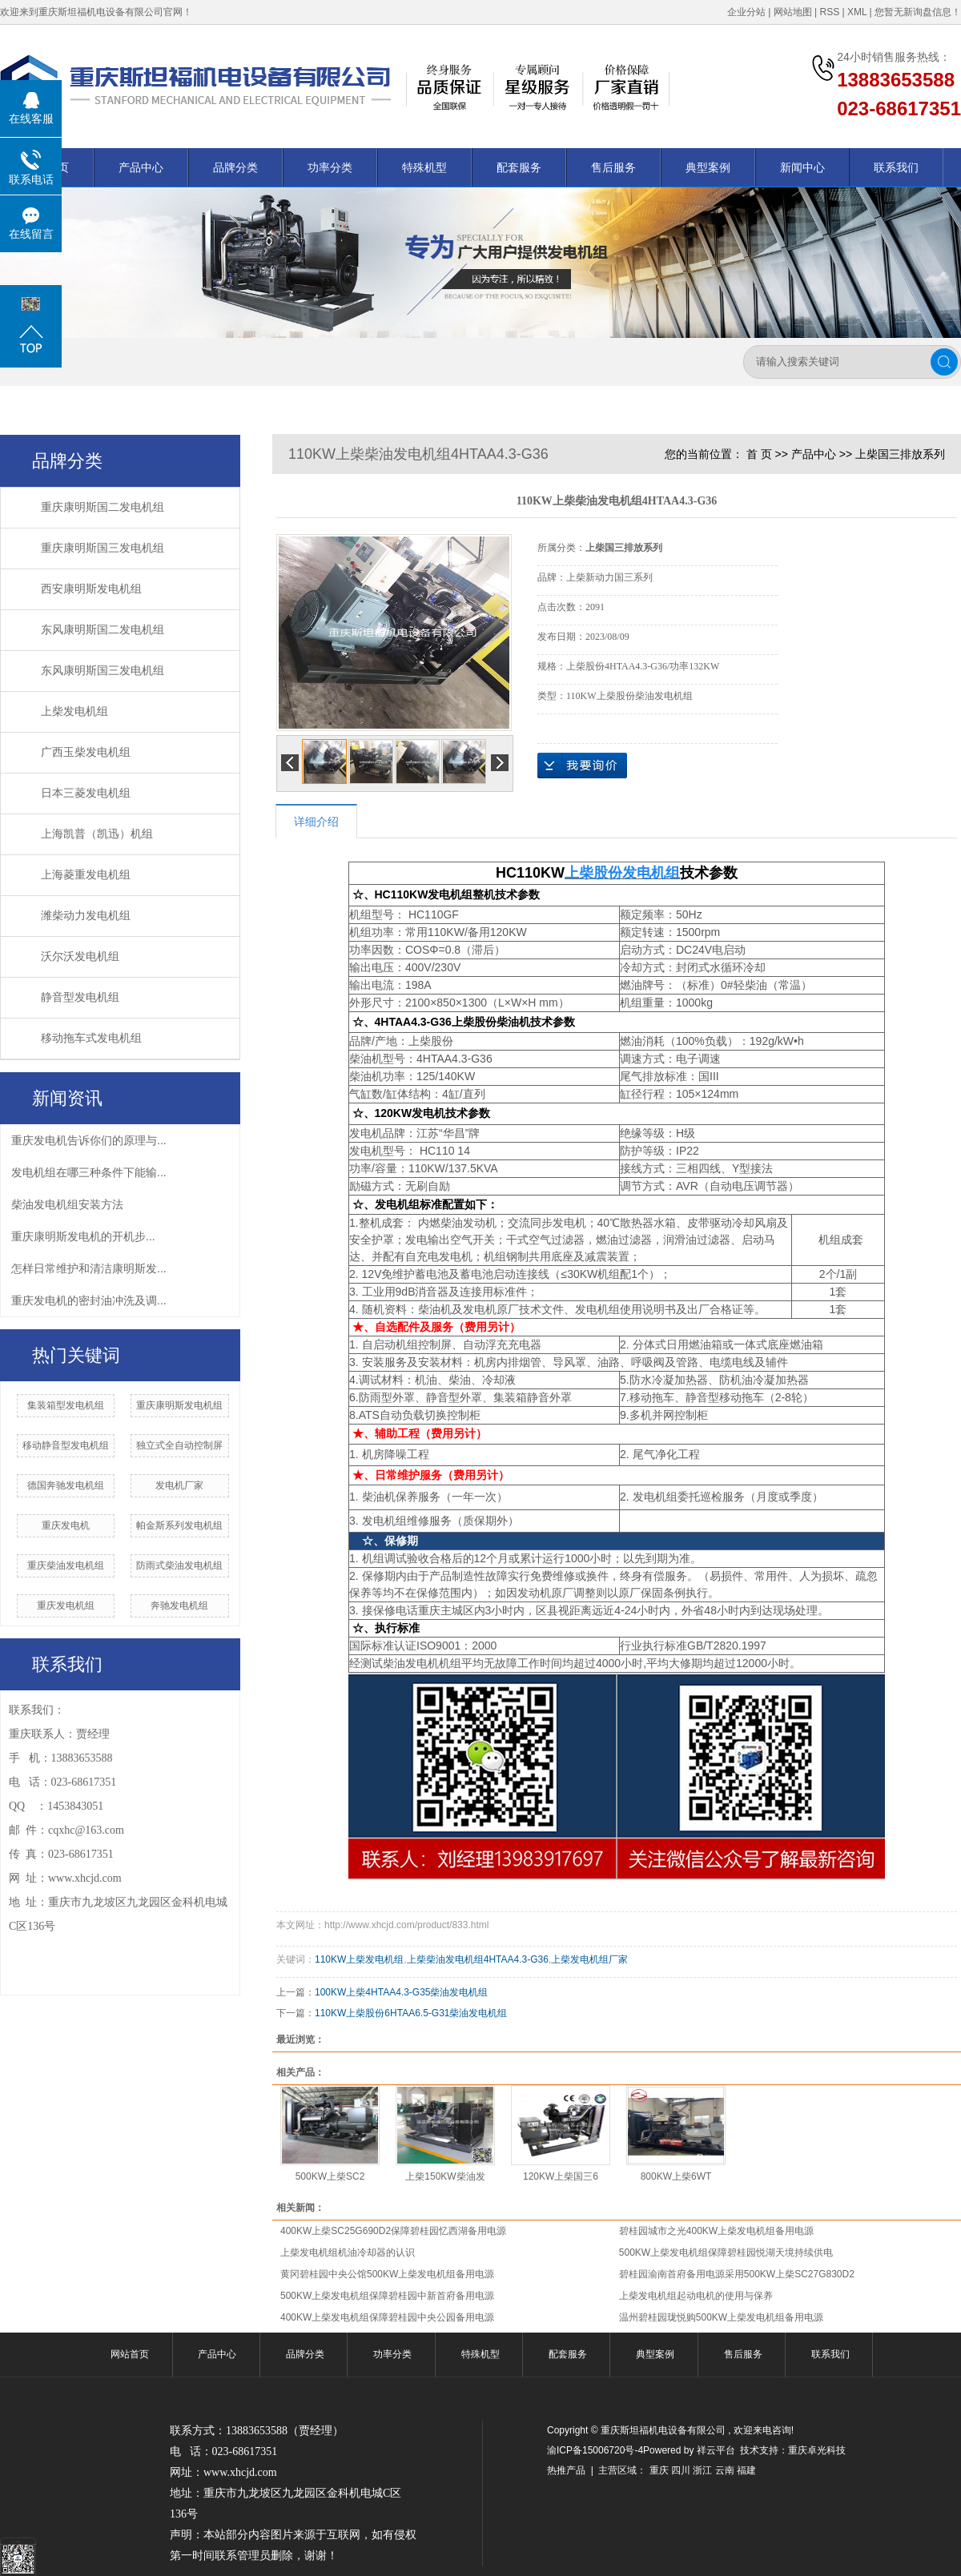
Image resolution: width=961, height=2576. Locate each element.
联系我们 (896, 167)
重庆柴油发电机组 (65, 1565)
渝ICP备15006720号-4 (595, 2450)
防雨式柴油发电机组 (179, 1565)
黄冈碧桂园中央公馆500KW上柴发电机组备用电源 (387, 2274)
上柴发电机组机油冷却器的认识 (347, 2252)
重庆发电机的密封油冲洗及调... (89, 1300)
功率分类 (330, 167)
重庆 (659, 2470)
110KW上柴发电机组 (359, 1959)
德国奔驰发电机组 (65, 1485)
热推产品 (566, 2470)
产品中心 (141, 167)
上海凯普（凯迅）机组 (97, 834)
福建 (746, 2470)
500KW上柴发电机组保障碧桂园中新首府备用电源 (387, 2295)
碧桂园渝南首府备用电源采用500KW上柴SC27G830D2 (736, 2274)
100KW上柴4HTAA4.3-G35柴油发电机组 (402, 1992)
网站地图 (793, 12)
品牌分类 (235, 167)
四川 (680, 2470)
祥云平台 (716, 2450)
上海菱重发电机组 (86, 875)
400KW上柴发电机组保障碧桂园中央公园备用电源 (387, 2317)
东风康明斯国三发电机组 (102, 671)
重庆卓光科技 (817, 2450)
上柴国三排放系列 (900, 454)
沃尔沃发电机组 (80, 956)
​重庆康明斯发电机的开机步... (83, 1236)
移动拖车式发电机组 (91, 1038)
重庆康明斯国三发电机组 (102, 548)
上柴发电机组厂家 (589, 1959)
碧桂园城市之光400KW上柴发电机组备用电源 (716, 2230)
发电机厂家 (179, 1485)
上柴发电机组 (74, 711)
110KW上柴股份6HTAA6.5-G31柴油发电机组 (411, 2013)
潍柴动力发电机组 (86, 916)
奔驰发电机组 (179, 1605)
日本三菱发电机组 (86, 793)
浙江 (702, 2470)
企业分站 (746, 12)
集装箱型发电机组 (65, 1405)
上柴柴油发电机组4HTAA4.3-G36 (478, 1959)
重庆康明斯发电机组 (179, 1405)
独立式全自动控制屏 (179, 1445)
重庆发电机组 (65, 1605)
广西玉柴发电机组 (86, 752)
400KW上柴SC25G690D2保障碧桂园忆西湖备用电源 (393, 2230)
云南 (724, 2470)
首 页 (759, 454)
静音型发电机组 (80, 997)
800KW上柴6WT (676, 2176)
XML (857, 12)
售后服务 (613, 167)
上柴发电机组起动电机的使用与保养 (696, 2295)
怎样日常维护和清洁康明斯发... (89, 1268)
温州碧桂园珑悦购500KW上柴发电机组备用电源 (721, 2317)
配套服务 (519, 167)
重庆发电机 (66, 1525)
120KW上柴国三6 (560, 2176)
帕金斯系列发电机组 (179, 1525)
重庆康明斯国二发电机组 (102, 507)
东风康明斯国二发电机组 (102, 630)
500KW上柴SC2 (330, 2176)
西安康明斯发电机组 (91, 589)
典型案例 (708, 167)
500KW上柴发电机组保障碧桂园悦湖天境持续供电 (726, 2252)
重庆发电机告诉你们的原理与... (89, 1140)
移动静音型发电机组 (65, 1445)
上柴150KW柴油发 (445, 2176)
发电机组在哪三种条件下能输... (89, 1172)
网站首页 (130, 2354)
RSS (829, 12)
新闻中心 (802, 167)
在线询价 (582, 765)
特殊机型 (424, 167)
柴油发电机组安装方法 (67, 1204)
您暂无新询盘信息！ (918, 12)
